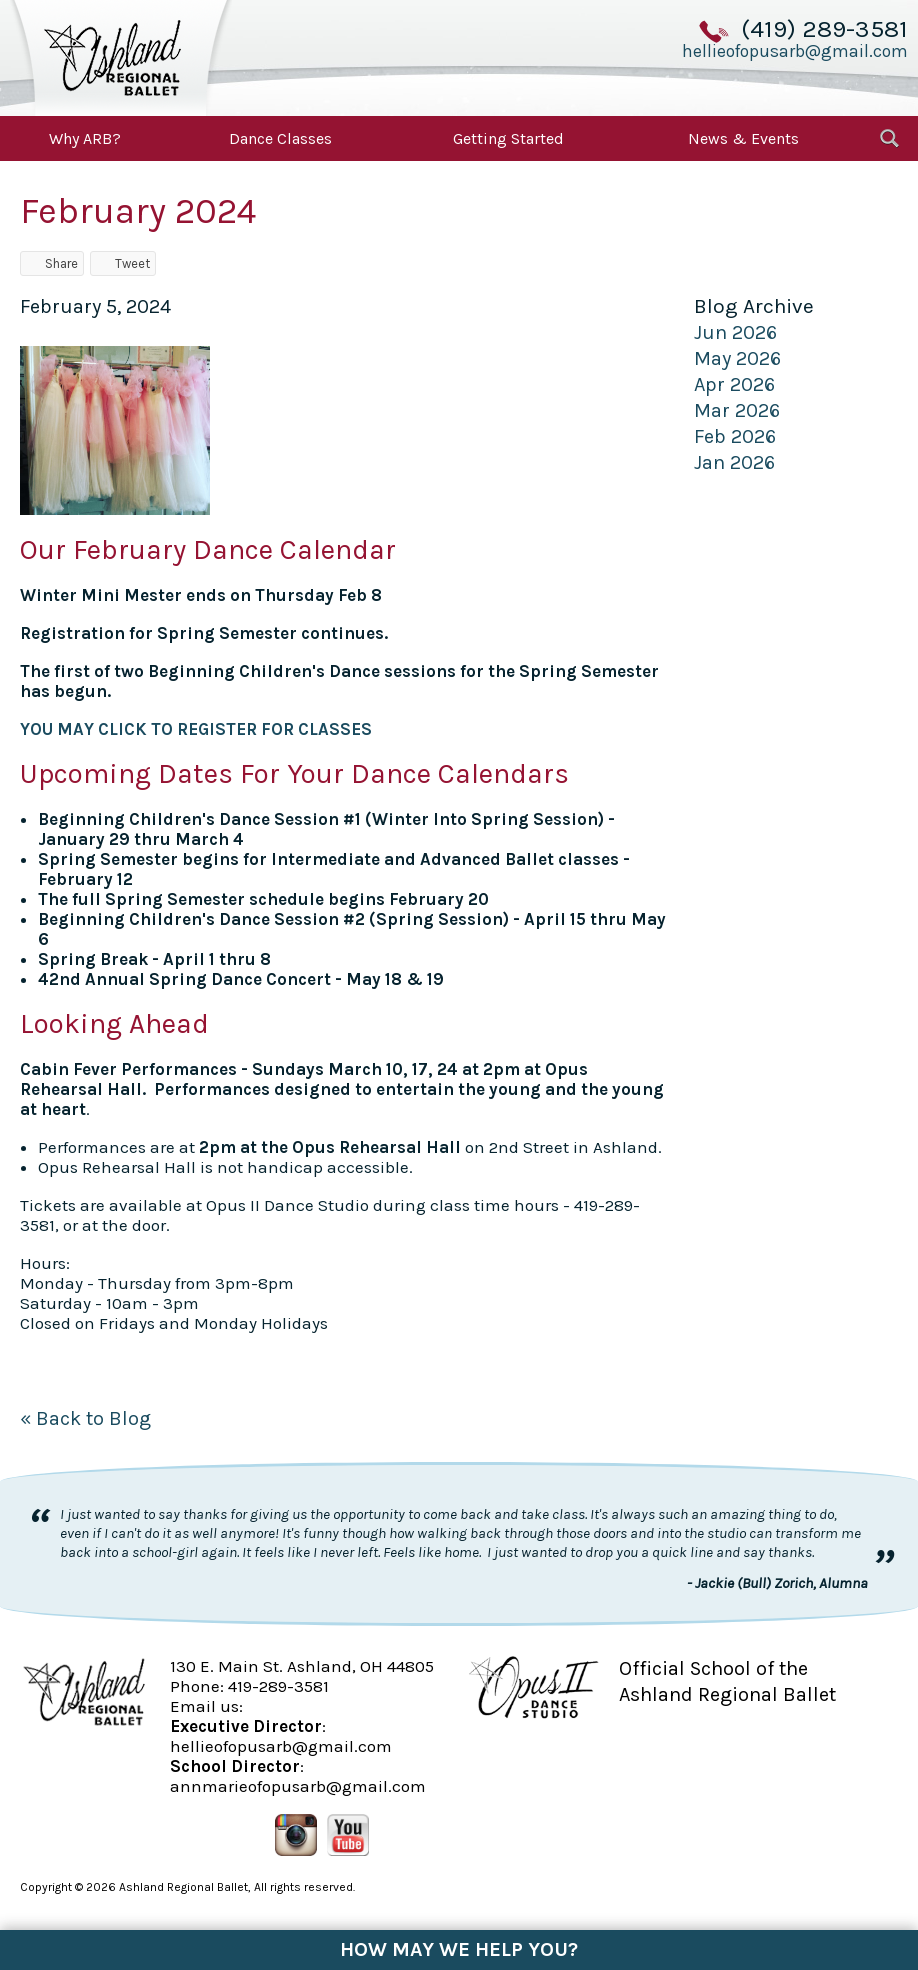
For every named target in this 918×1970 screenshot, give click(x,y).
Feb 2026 (735, 436)
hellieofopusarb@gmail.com (795, 51)
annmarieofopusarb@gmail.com (298, 1786)
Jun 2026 (735, 332)
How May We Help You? (459, 1949)
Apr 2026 (734, 384)
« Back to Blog (85, 1418)
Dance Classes (280, 138)
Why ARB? (85, 138)
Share (52, 263)
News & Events (743, 138)
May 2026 (737, 358)
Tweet (123, 263)
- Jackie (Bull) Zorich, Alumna (777, 1583)
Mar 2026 (737, 410)
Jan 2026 (734, 462)
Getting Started (508, 138)
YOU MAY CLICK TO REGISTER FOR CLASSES (196, 729)
